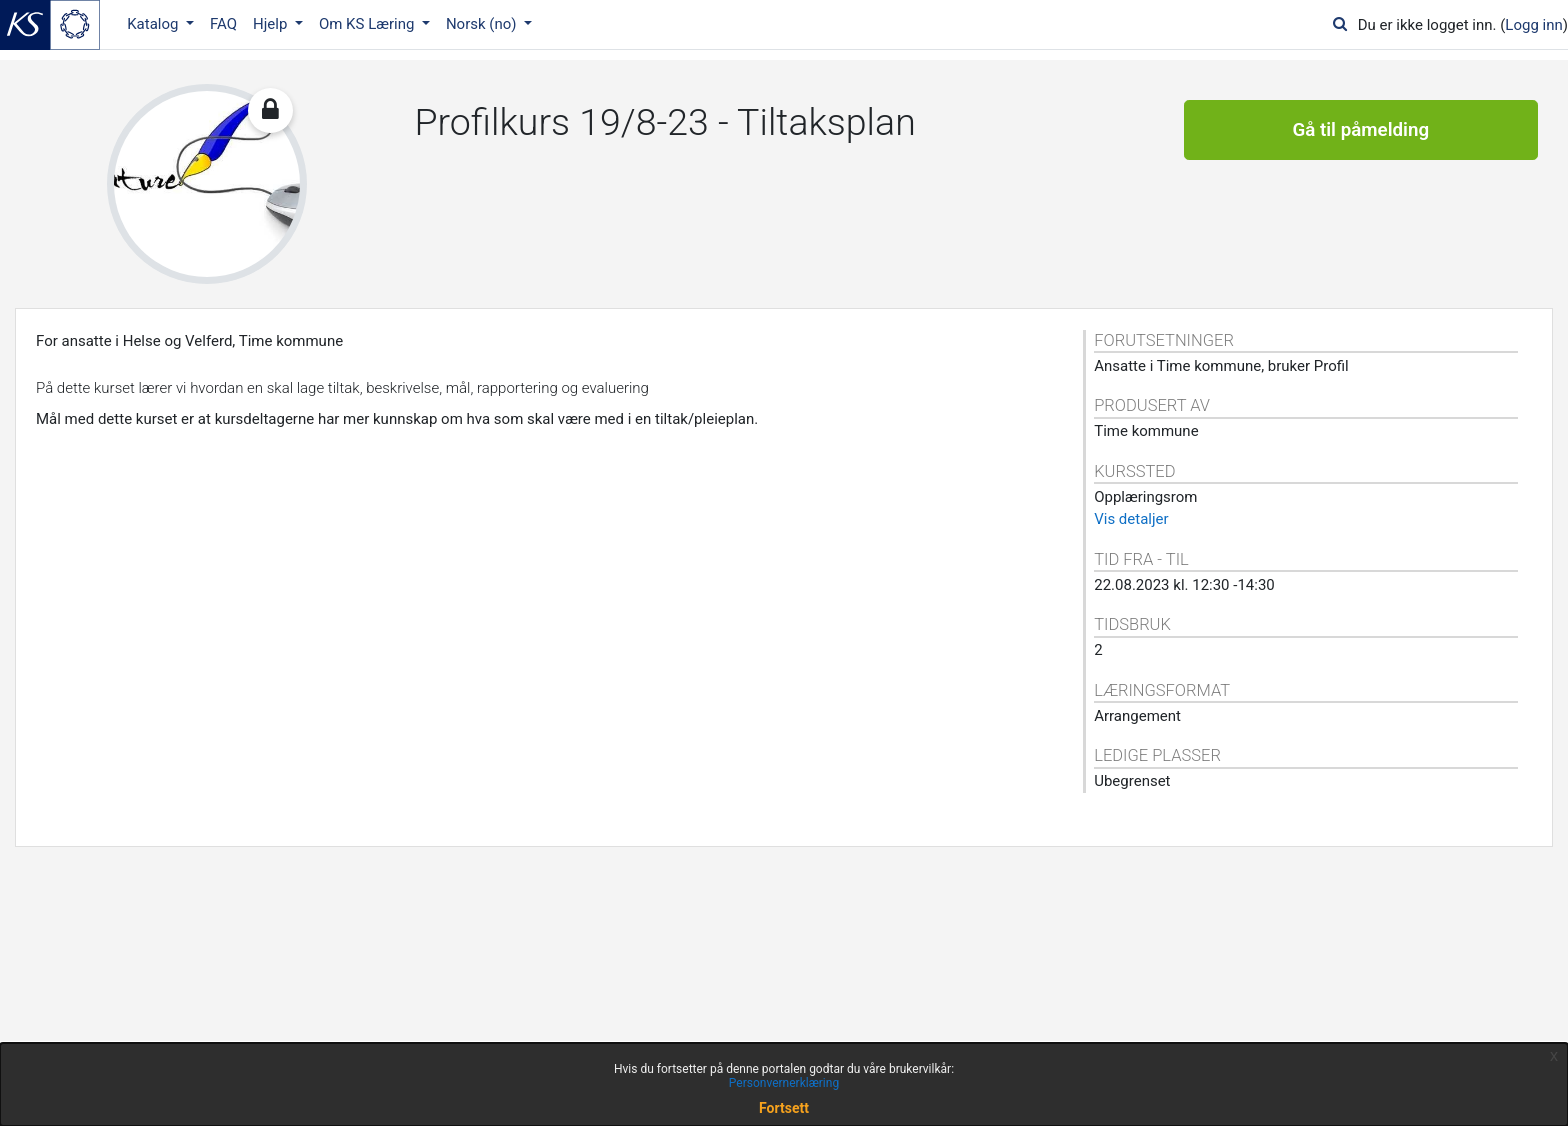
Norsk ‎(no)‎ (483, 24)
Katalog (154, 24)
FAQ (223, 24)
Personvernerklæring (784, 1083)
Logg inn (1533, 25)
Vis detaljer (1131, 519)
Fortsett (784, 1108)
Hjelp (272, 24)
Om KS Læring (368, 24)
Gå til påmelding (1360, 130)
